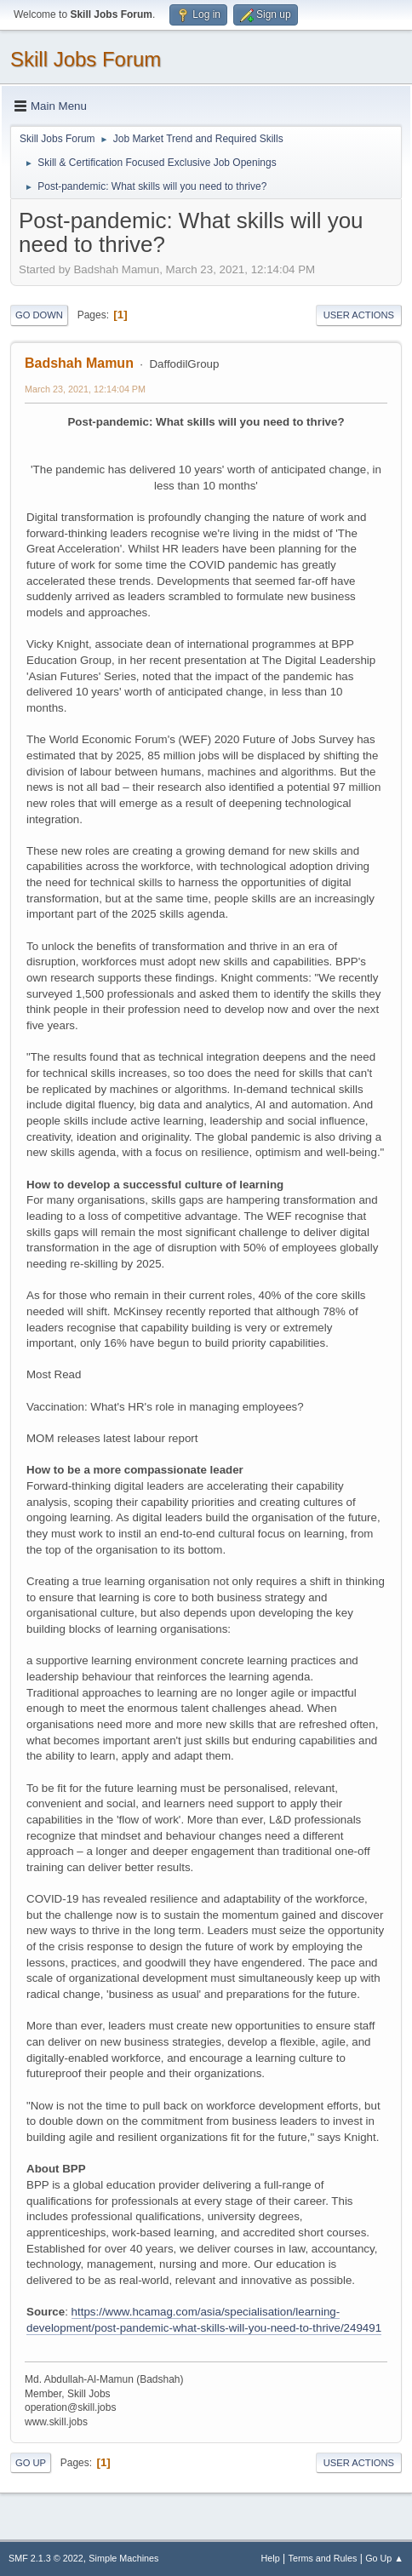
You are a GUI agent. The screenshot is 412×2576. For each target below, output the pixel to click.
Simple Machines (123, 2558)
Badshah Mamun (79, 363)
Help (270, 2558)
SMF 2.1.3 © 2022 (46, 2558)
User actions (358, 315)
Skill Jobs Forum (85, 59)
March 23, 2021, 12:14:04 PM (85, 389)
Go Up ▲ (384, 2558)
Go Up (30, 2463)
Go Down (39, 315)
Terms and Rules (323, 2558)
